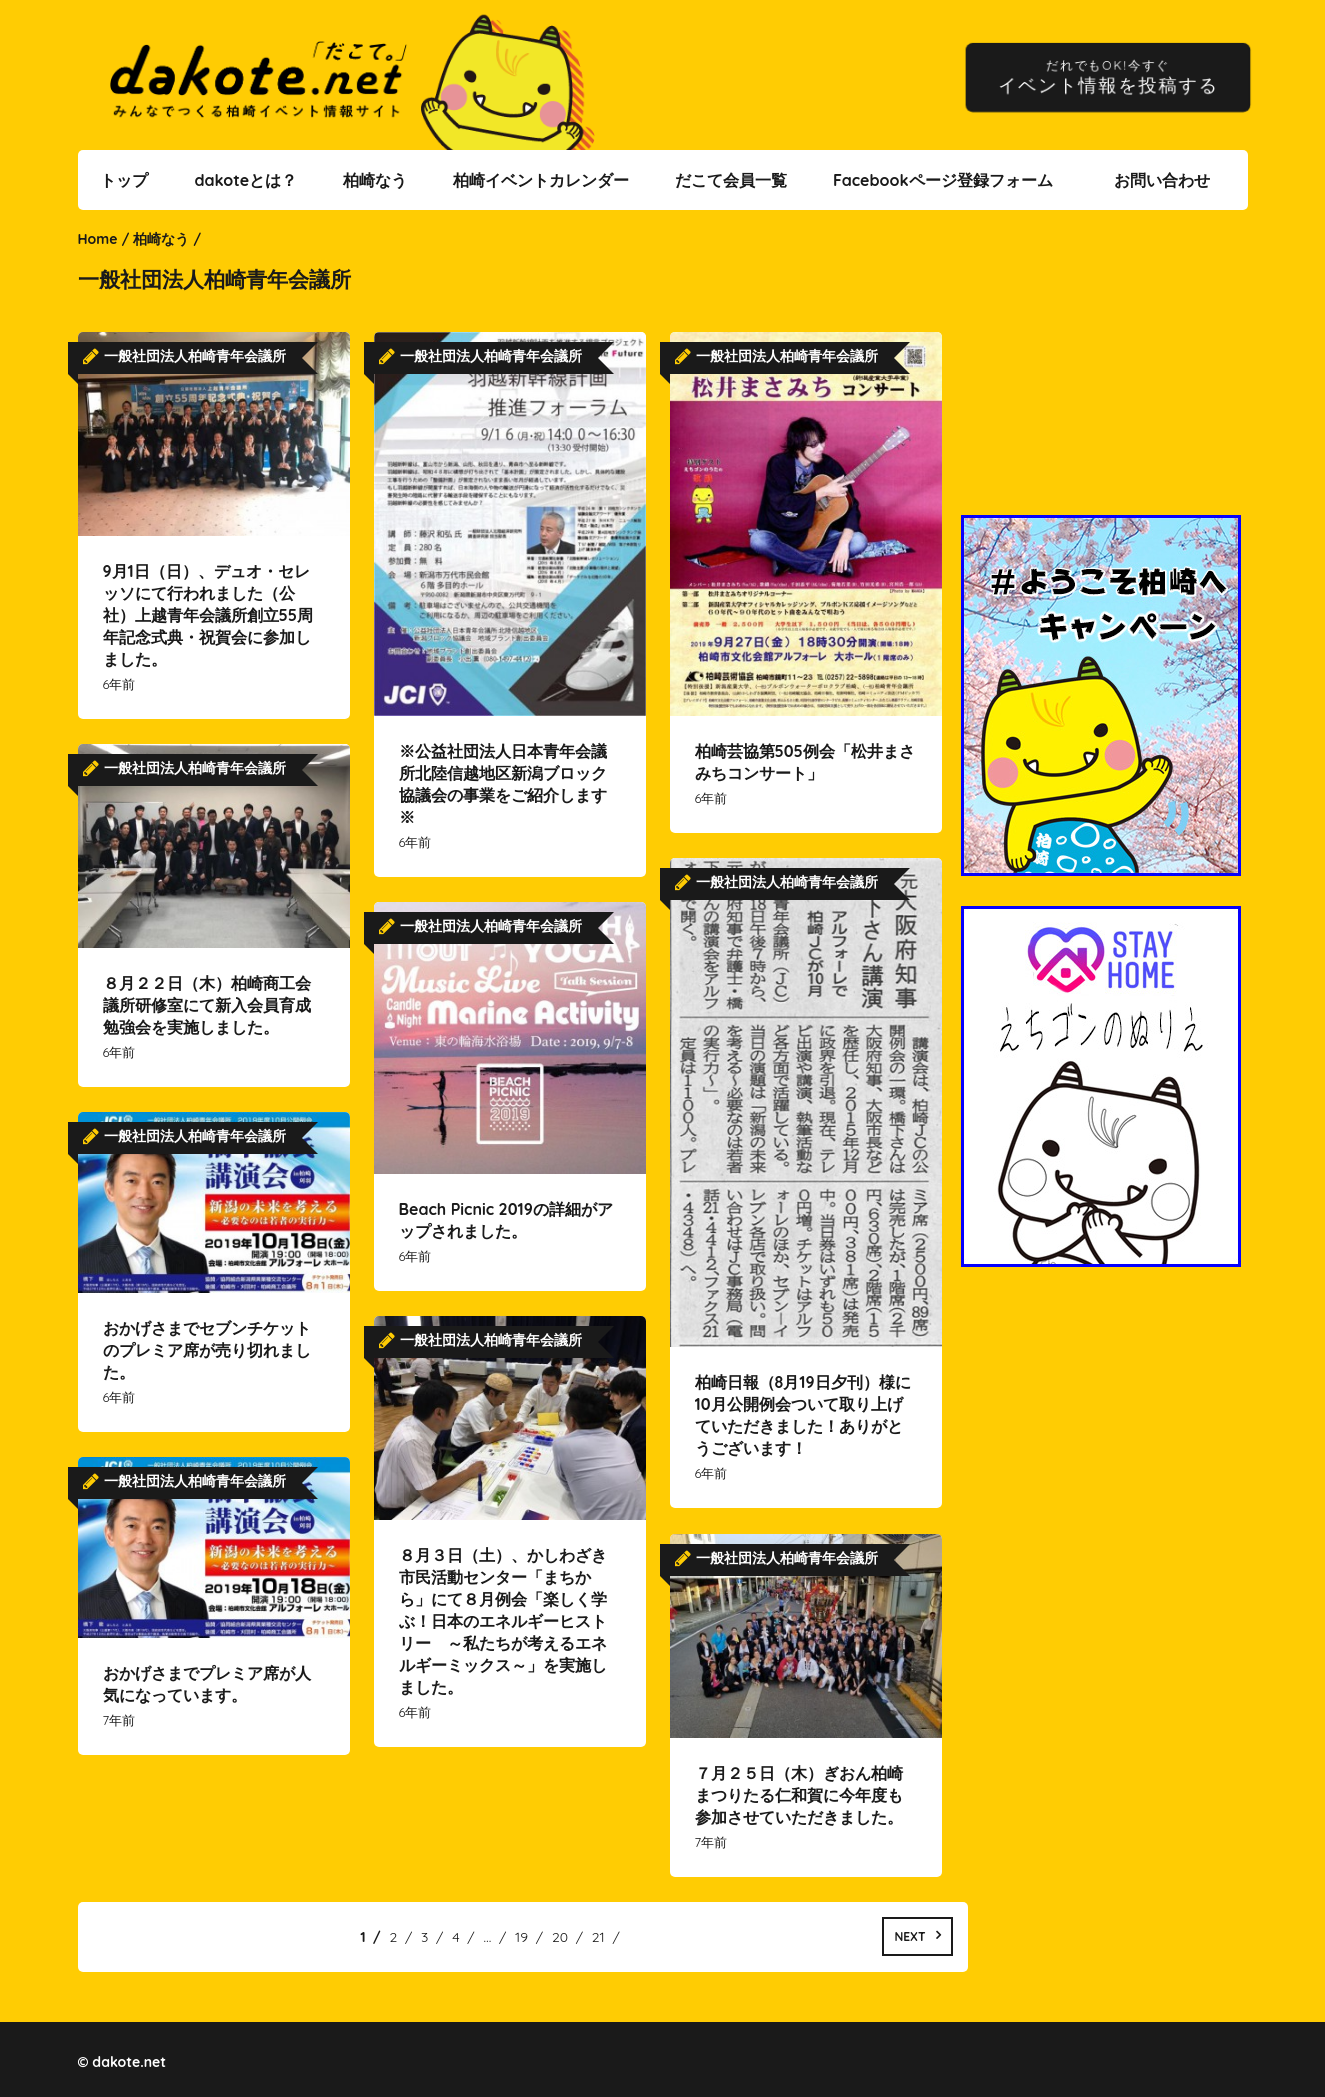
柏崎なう (375, 180)
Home (98, 239)
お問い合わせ (1162, 180)
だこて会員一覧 (731, 180)
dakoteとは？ (245, 180)
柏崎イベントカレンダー (541, 180)
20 (560, 1937)
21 (598, 1937)
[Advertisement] (1104, 375)
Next (909, 1936)
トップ (124, 180)
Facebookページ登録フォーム (943, 180)
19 (521, 1937)
